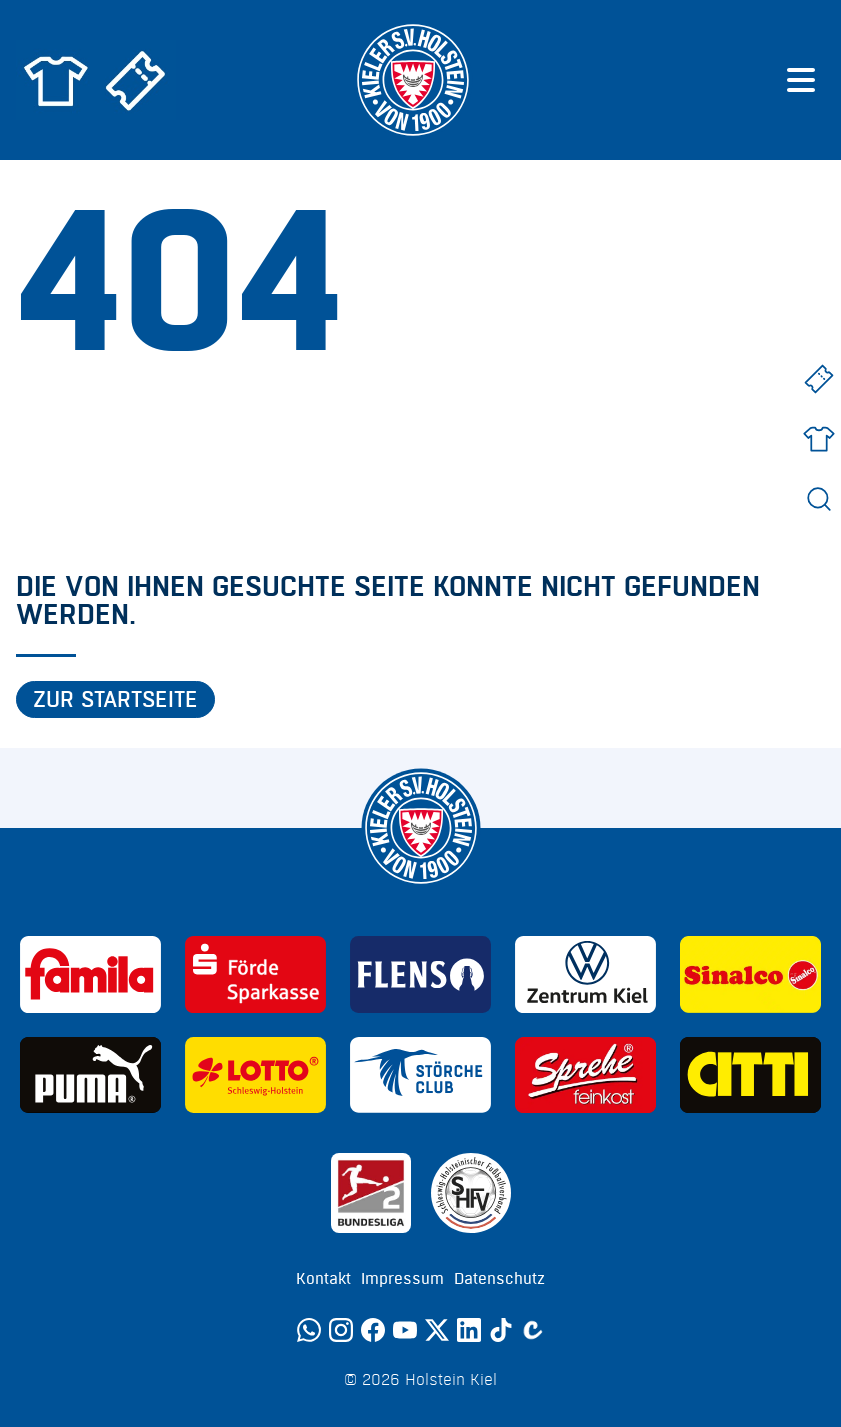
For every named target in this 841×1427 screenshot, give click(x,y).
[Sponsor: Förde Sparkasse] (255, 974)
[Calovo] (533, 1330)
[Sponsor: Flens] (420, 974)
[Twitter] (437, 1330)
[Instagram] (341, 1330)
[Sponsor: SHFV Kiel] (471, 1193)
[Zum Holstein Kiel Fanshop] (56, 80)
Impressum (402, 1279)
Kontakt (323, 1279)
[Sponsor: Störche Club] (420, 1075)
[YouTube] (405, 1330)
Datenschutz (499, 1279)
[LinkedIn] (469, 1330)
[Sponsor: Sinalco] (750, 974)
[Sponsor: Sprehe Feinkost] (585, 1075)
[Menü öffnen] (801, 80)
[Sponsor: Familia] (90, 974)
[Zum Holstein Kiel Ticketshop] (136, 80)
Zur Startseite (115, 700)
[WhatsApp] (309, 1330)
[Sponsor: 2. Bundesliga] (371, 1193)
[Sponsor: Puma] (90, 1075)
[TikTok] (501, 1330)
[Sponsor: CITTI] (750, 1075)
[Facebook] (373, 1330)
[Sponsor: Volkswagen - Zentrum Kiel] (585, 974)
